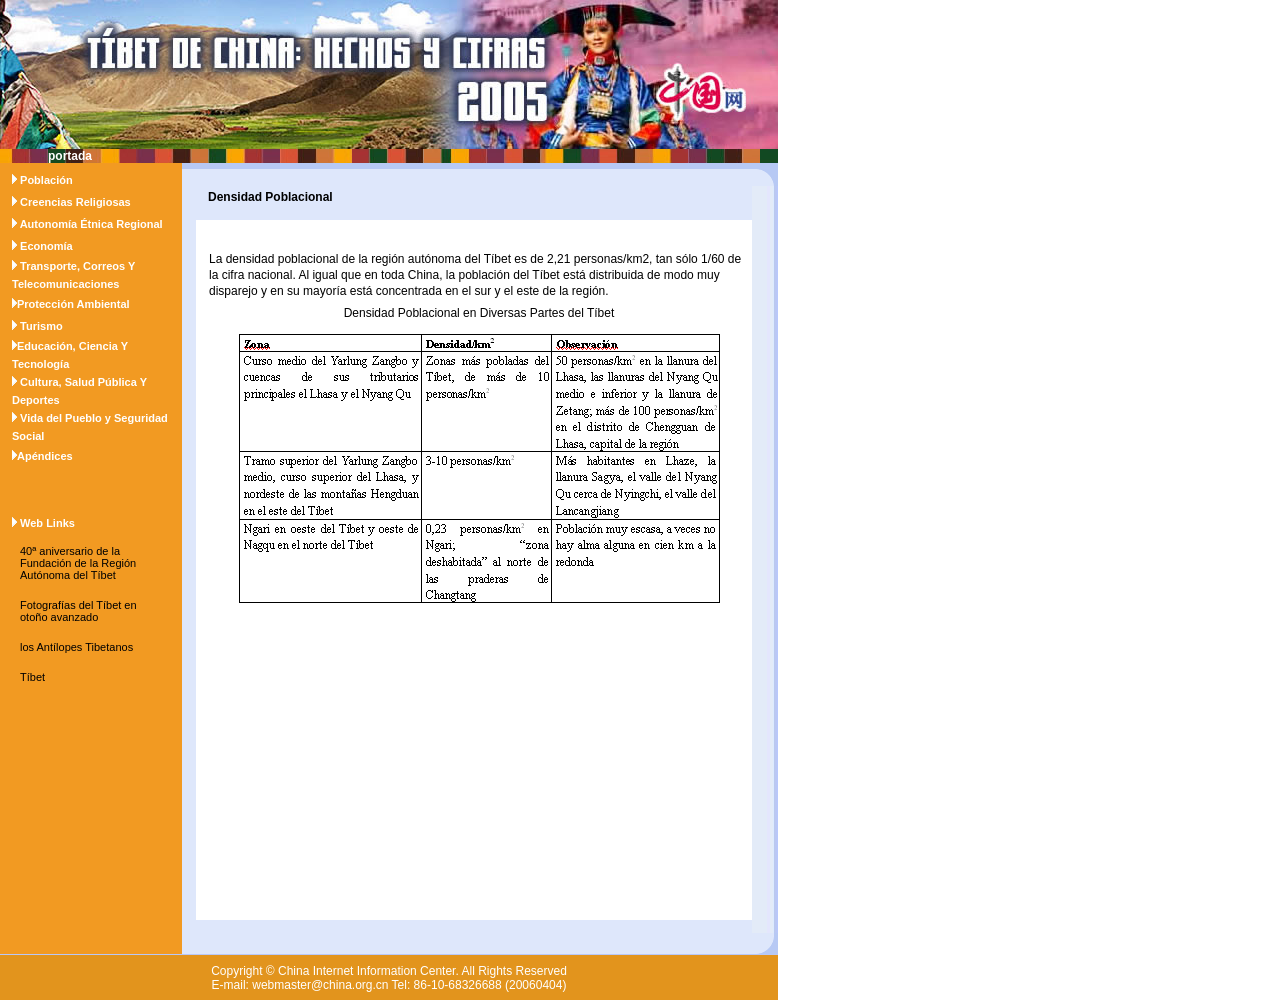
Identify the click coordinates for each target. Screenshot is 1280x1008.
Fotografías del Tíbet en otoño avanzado (78, 611)
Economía (46, 246)
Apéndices (45, 456)
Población (46, 180)
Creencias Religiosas (75, 202)
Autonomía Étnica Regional (91, 224)
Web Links (47, 523)
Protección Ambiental (73, 304)
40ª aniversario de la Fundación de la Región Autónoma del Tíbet (78, 563)
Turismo (41, 326)
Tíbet (32, 677)
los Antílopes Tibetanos (76, 647)
